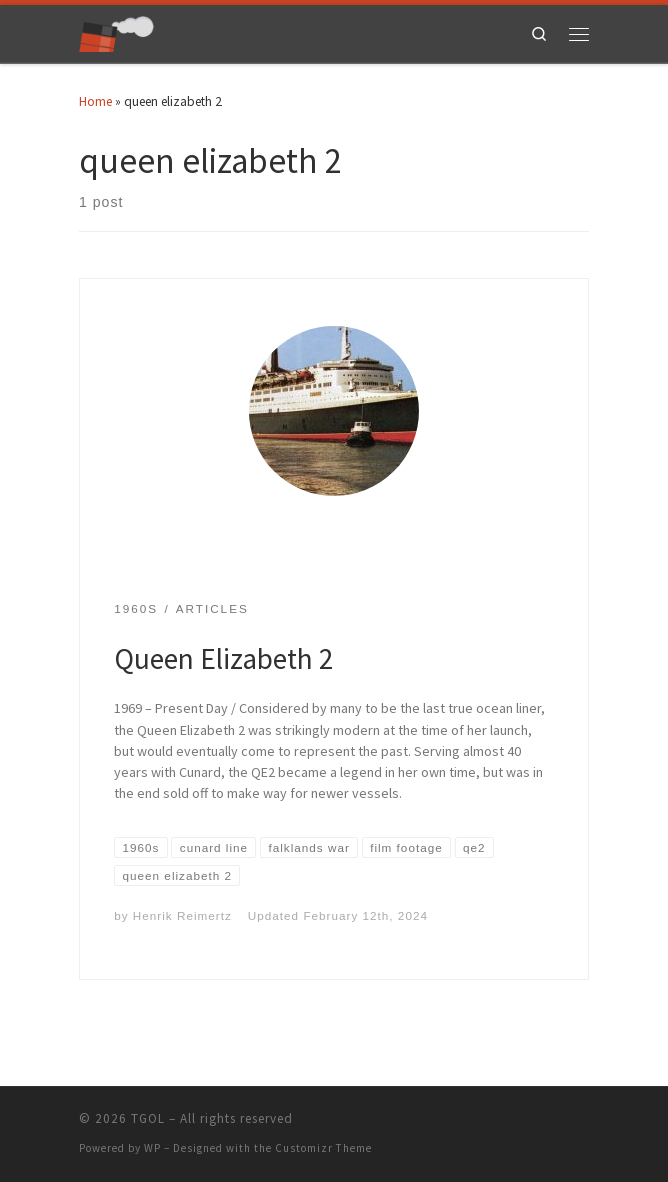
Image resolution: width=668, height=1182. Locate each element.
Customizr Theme (323, 1148)
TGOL (148, 1118)
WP (152, 1148)
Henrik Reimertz (182, 915)
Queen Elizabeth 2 (224, 658)
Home (95, 101)
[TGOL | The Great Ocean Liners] (116, 31)
